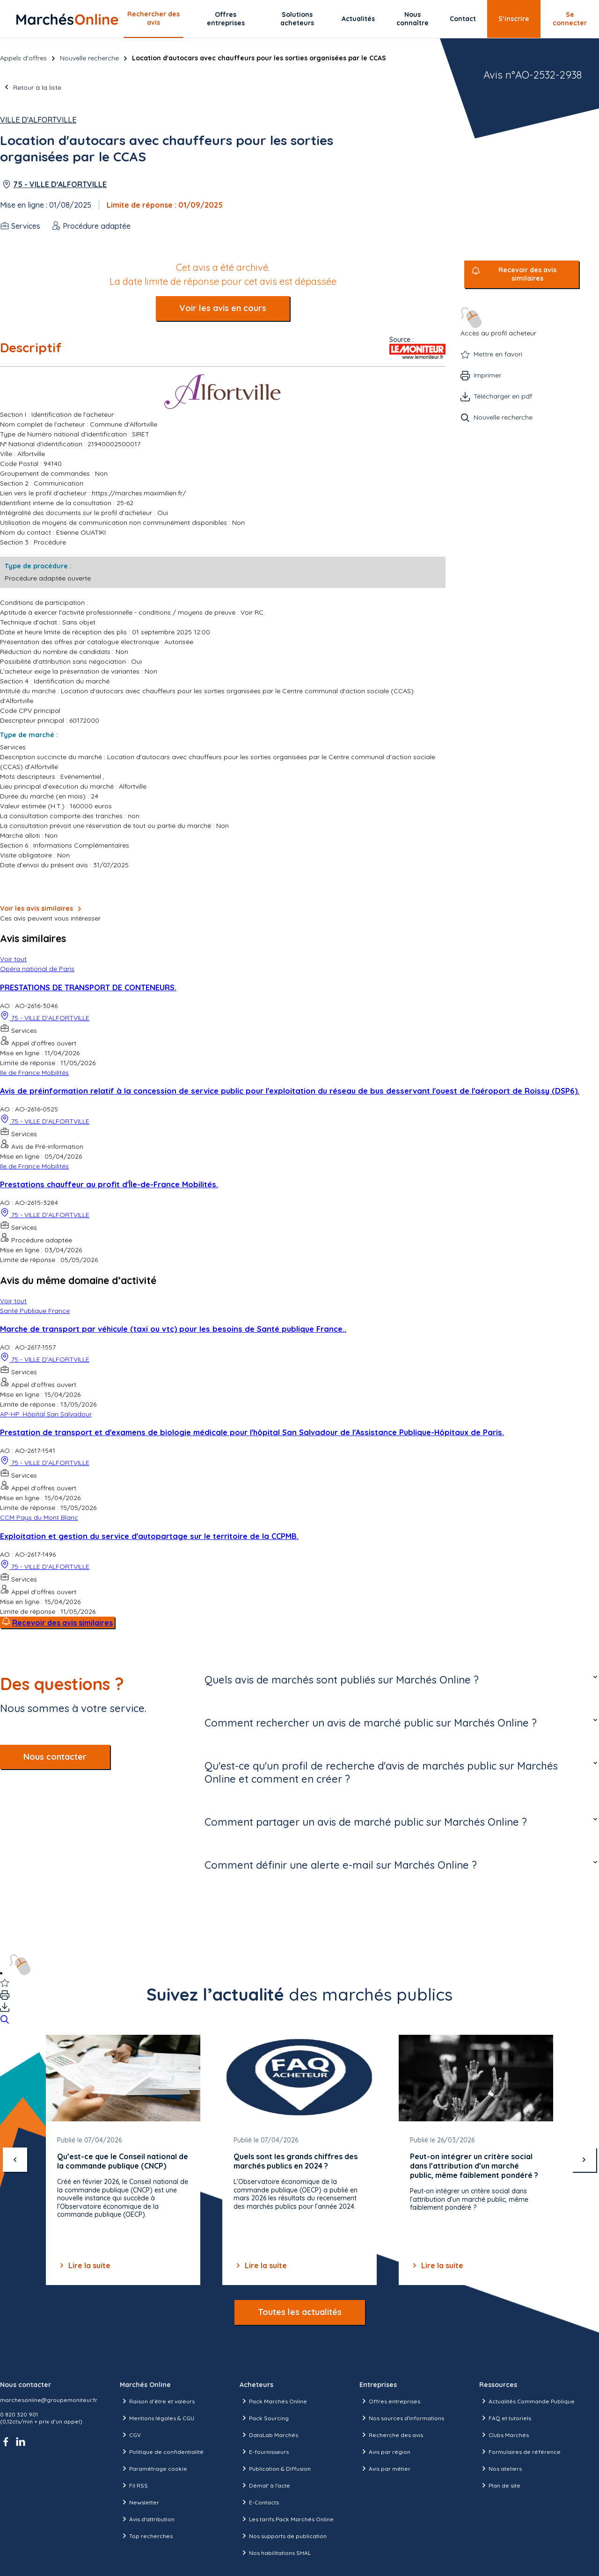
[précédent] (15, 2160)
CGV (130, 2434)
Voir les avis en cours (222, 308)
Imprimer (487, 375)
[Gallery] (299, 2160)
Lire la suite (83, 2265)
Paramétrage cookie (153, 2468)
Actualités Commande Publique (527, 2401)
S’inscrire (513, 19)
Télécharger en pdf (503, 396)
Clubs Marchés (504, 2434)
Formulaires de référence (520, 2451)
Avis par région (384, 2451)
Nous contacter (55, 1756)
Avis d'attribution (147, 2519)
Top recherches (146, 2535)
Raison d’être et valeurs (157, 2401)
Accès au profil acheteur (498, 322)
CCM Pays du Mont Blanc (39, 1517)
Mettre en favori (498, 354)
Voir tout (13, 959)
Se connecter (570, 18)
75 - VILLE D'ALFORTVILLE (60, 184)
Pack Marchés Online (273, 2401)
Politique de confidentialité (162, 2451)
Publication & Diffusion (275, 2468)
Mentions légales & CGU (157, 2418)
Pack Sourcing (264, 2418)
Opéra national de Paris (37, 969)
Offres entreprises (226, 18)
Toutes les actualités (300, 2312)
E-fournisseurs (264, 2451)
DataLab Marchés (269, 2434)
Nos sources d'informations (401, 2418)
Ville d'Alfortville (38, 119)
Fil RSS (134, 2485)
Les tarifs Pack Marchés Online (287, 2519)
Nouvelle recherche (89, 58)
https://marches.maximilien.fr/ (139, 493)
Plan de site (499, 2485)
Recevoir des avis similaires (527, 274)
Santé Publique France (35, 1310)
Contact (463, 19)
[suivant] (584, 2160)
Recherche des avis (391, 2434)
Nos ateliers (500, 2468)
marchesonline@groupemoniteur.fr (48, 2399)
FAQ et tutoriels (505, 2418)
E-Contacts (259, 2502)
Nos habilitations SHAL (275, 2552)
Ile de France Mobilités (34, 1072)
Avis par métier (384, 2468)
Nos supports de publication (283, 2535)
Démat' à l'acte (265, 2485)
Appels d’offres (23, 58)
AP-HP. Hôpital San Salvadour (46, 1414)
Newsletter (139, 2502)
